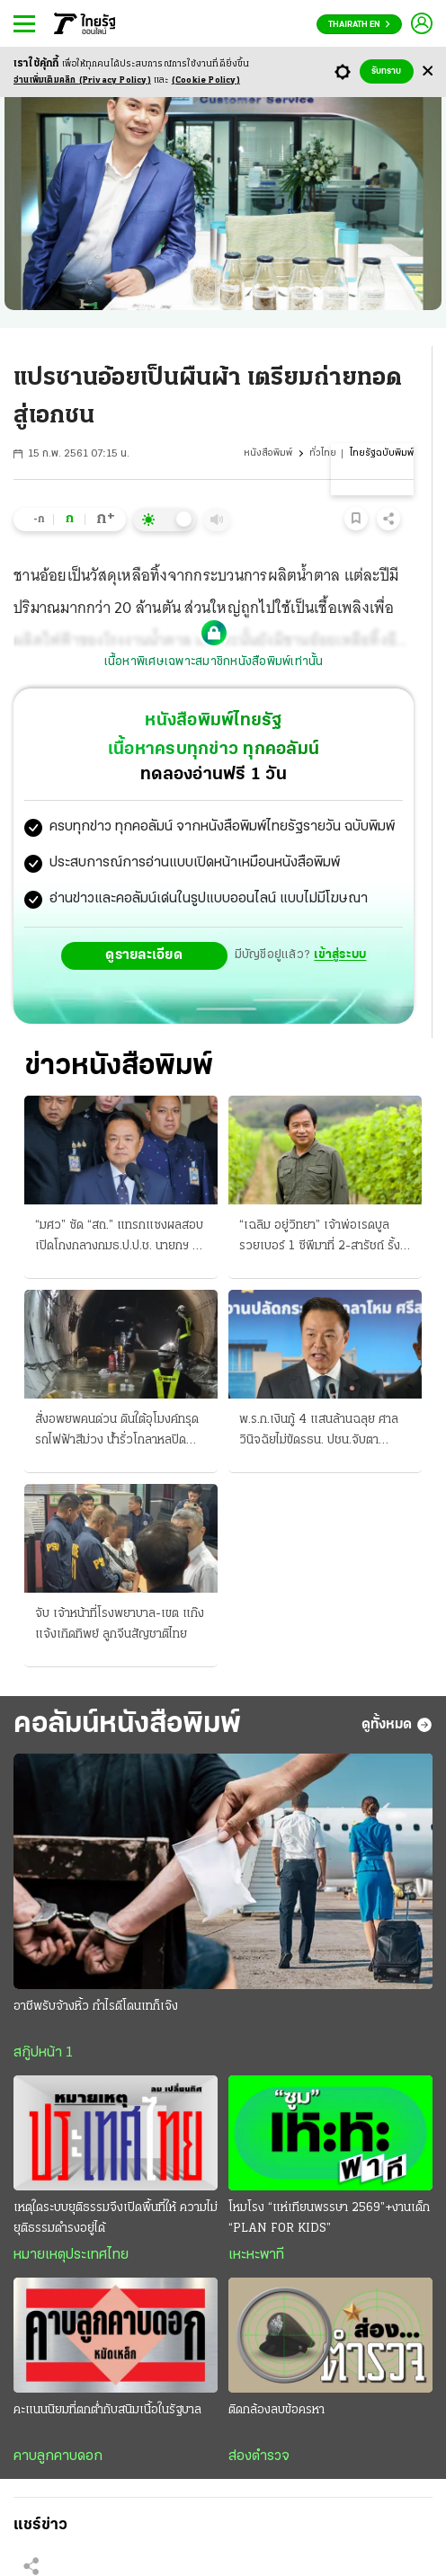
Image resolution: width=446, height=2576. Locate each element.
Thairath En (359, 25)
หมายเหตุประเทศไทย (71, 2255)
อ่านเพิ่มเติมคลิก (82, 80)
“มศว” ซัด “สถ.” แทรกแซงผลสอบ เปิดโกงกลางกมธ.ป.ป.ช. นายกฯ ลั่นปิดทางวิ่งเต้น (121, 1238)
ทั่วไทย (322, 453)
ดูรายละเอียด (144, 955)
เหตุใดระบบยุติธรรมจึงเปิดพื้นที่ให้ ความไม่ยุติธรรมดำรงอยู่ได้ (115, 2218)
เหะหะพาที (256, 2255)
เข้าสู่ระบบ (340, 955)
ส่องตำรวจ (259, 2456)
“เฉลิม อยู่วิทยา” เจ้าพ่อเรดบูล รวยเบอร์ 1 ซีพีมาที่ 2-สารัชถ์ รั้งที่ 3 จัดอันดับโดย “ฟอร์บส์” (323, 1238)
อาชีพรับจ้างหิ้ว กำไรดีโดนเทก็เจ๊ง (95, 2006)
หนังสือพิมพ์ (268, 453)
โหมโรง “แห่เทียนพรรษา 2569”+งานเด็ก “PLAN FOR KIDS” (329, 2218)
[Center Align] (428, 71)
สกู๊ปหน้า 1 (43, 2053)
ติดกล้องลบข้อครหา (276, 2410)
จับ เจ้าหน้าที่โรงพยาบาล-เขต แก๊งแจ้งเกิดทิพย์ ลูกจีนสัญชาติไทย (119, 1624)
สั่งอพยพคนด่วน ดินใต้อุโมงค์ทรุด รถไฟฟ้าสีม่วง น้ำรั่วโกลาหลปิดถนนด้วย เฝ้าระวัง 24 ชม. (117, 1432)
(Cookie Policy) (206, 80)
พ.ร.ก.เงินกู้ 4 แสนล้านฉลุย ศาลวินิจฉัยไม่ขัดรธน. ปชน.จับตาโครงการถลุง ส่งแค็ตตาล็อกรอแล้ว (318, 1432)
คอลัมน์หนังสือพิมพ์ (127, 1724)
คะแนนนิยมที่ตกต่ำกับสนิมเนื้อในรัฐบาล (107, 2410)
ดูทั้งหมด (397, 1725)
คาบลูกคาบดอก (58, 2456)
